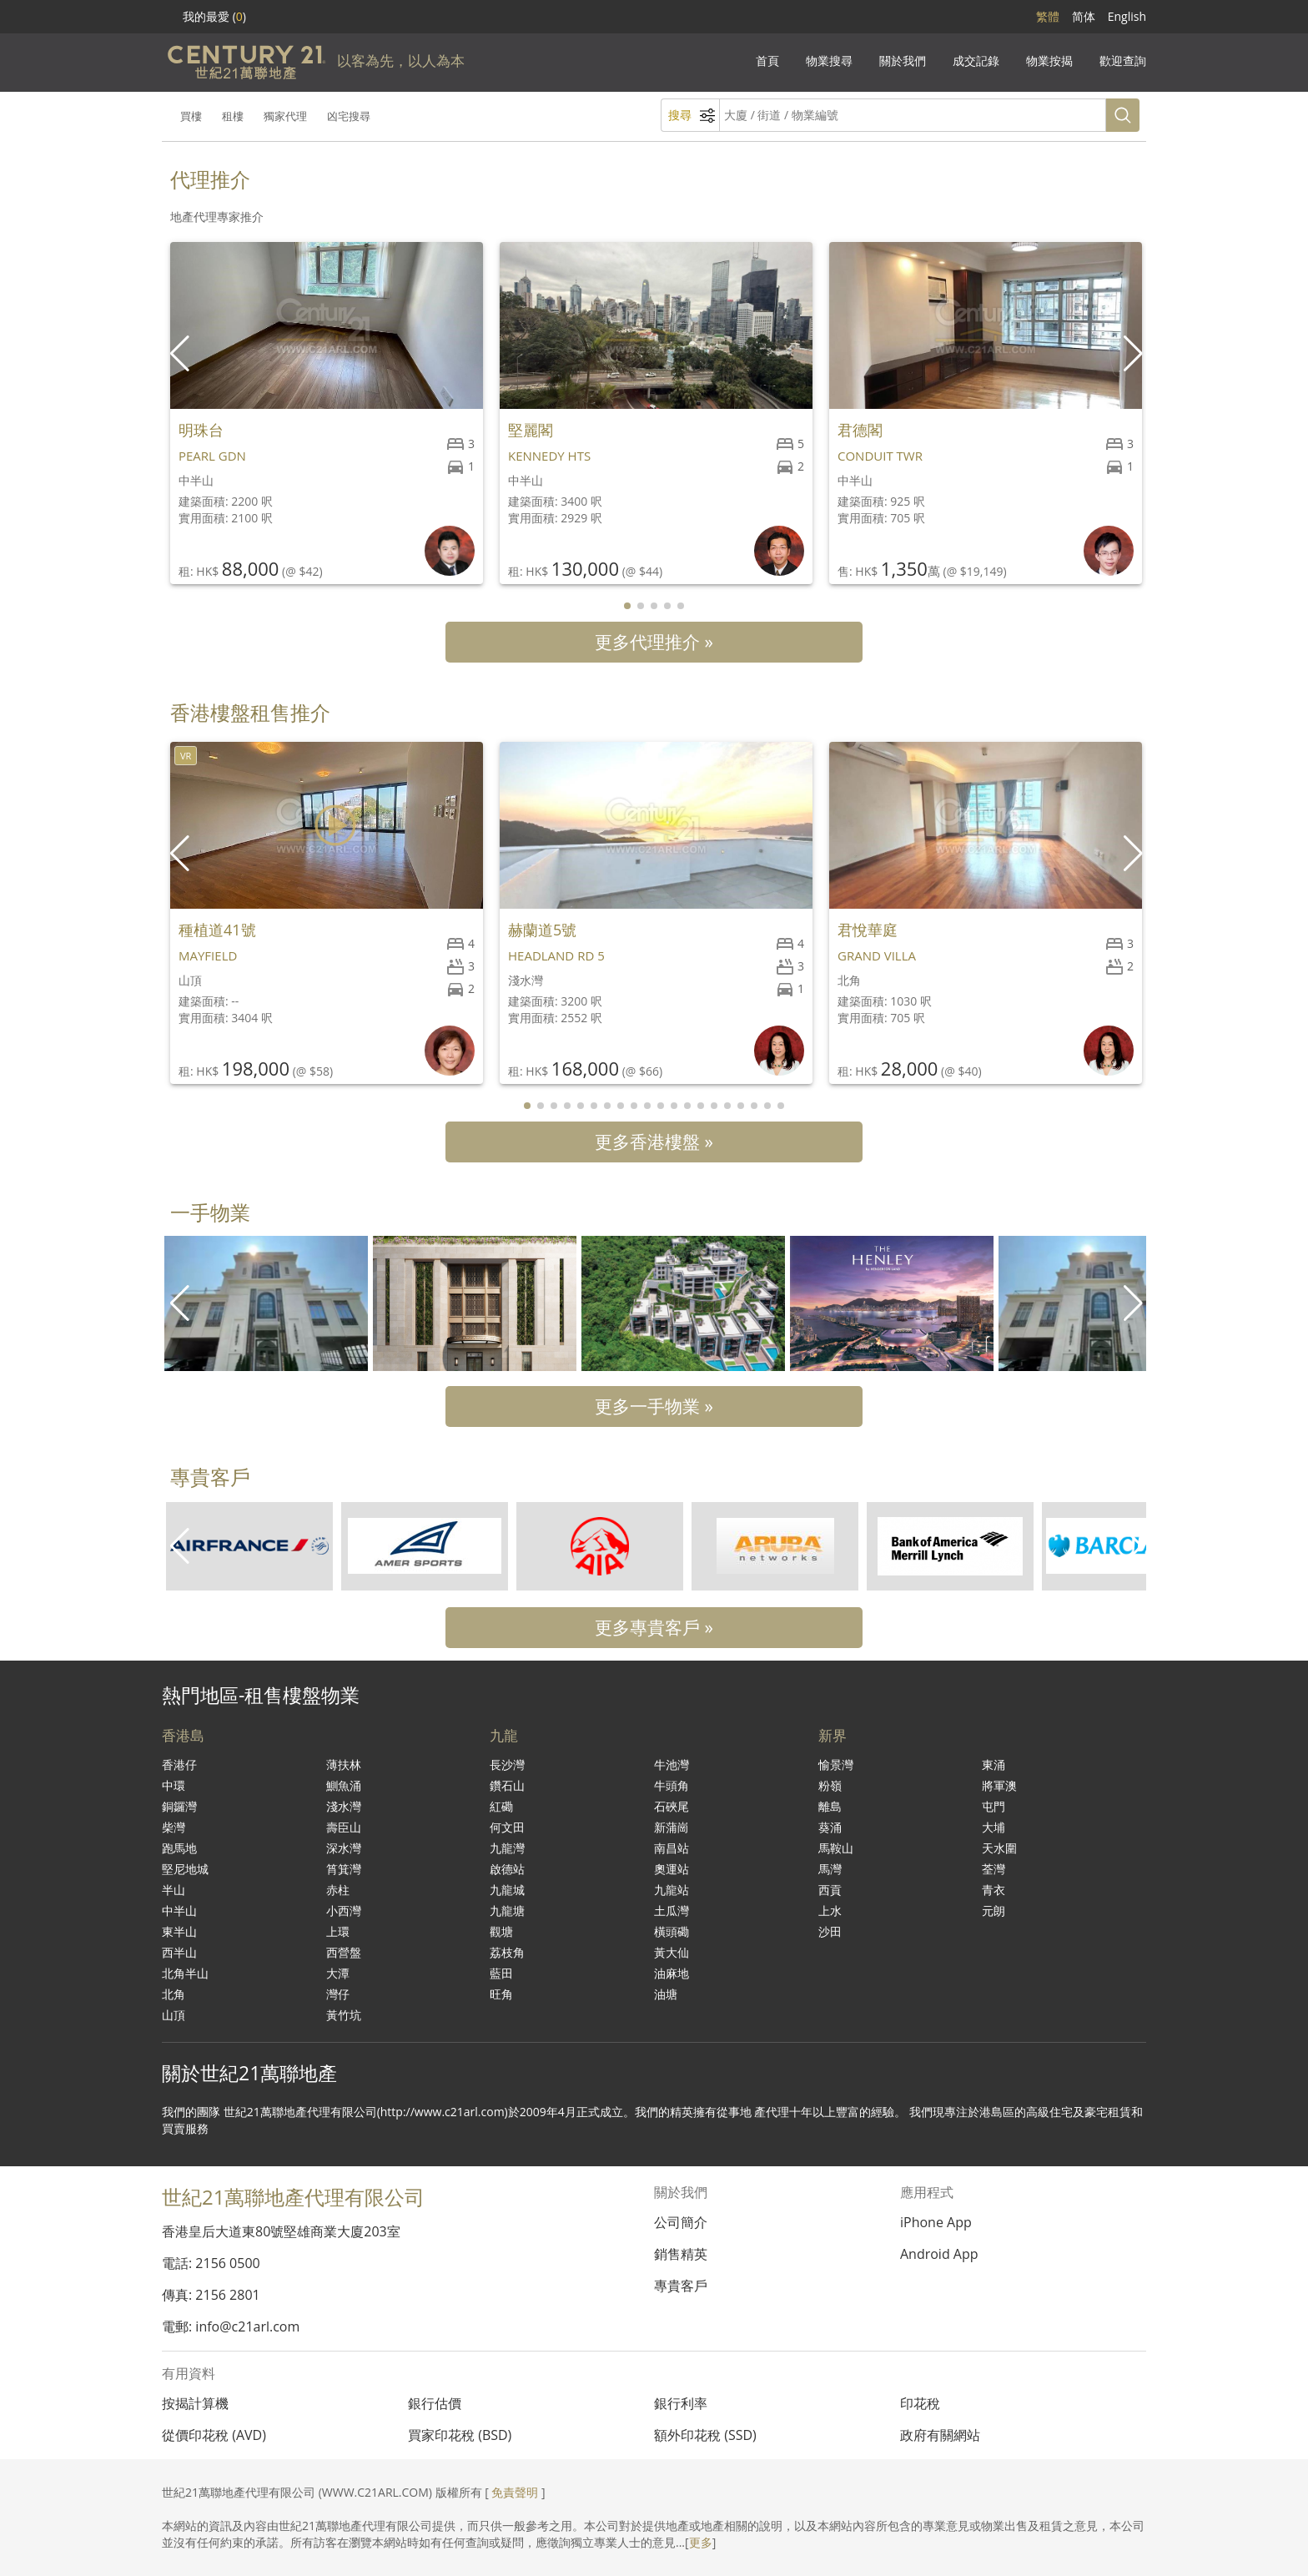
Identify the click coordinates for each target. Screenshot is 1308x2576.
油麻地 (671, 1973)
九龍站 (671, 1890)
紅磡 (501, 1806)
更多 (700, 2542)
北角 (173, 1994)
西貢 (830, 1890)
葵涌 (830, 1827)
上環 (338, 1931)
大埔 (993, 1827)
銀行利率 (680, 2403)
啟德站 (507, 1869)
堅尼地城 (185, 1869)
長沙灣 (507, 1764)
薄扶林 (343, 1764)
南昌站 (671, 1848)
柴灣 (173, 1827)
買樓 (191, 116)
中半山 (179, 1910)
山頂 (173, 2015)
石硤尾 (671, 1806)
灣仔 (338, 1994)
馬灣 (830, 1869)
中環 (173, 1785)
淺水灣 (343, 1806)
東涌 (993, 1764)
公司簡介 (680, 2222)
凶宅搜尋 (348, 116)
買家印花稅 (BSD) (459, 2435)
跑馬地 (179, 1848)
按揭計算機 (195, 2403)
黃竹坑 (343, 2015)
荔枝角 (507, 1952)
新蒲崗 (671, 1827)
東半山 (179, 1931)
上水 (830, 1910)
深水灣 (343, 1848)
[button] (1135, 353)
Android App (939, 2254)
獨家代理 (285, 116)
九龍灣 (507, 1848)
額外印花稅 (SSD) (705, 2435)
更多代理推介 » (654, 641)
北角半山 (185, 1973)
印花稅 (920, 2403)
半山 (173, 1890)
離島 (830, 1806)
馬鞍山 (835, 1848)
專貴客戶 (680, 2285)
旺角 (501, 1994)
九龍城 (507, 1890)
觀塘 (501, 1931)
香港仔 (179, 1764)
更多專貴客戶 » (654, 1627)
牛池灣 (671, 1764)
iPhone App (936, 2222)
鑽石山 (507, 1785)
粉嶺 (830, 1785)
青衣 (993, 1890)
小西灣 (343, 1910)
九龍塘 (507, 1910)
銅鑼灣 (179, 1806)
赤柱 (338, 1890)
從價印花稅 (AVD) (214, 2435)
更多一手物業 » (654, 1406)
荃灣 (993, 1869)
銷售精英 (680, 2254)
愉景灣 (835, 1764)
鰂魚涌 (343, 1785)
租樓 (233, 116)
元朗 (993, 1910)
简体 (1083, 16)
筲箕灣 (343, 1869)
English (1127, 16)
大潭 (338, 1973)
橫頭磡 (671, 1931)
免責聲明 (514, 2492)
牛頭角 (671, 1785)
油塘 (665, 1994)
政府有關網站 (940, 2435)
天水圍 (999, 1848)
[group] (266, 1303)
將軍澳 (999, 1785)
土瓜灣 (671, 1910)
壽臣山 (343, 1827)
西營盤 (343, 1952)
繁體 (1047, 16)
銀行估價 (434, 2403)
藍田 (501, 1973)
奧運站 (671, 1869)
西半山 (179, 1952)
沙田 (830, 1931)
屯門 (993, 1806)
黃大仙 (671, 1952)
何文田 (507, 1827)
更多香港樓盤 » (654, 1141)
